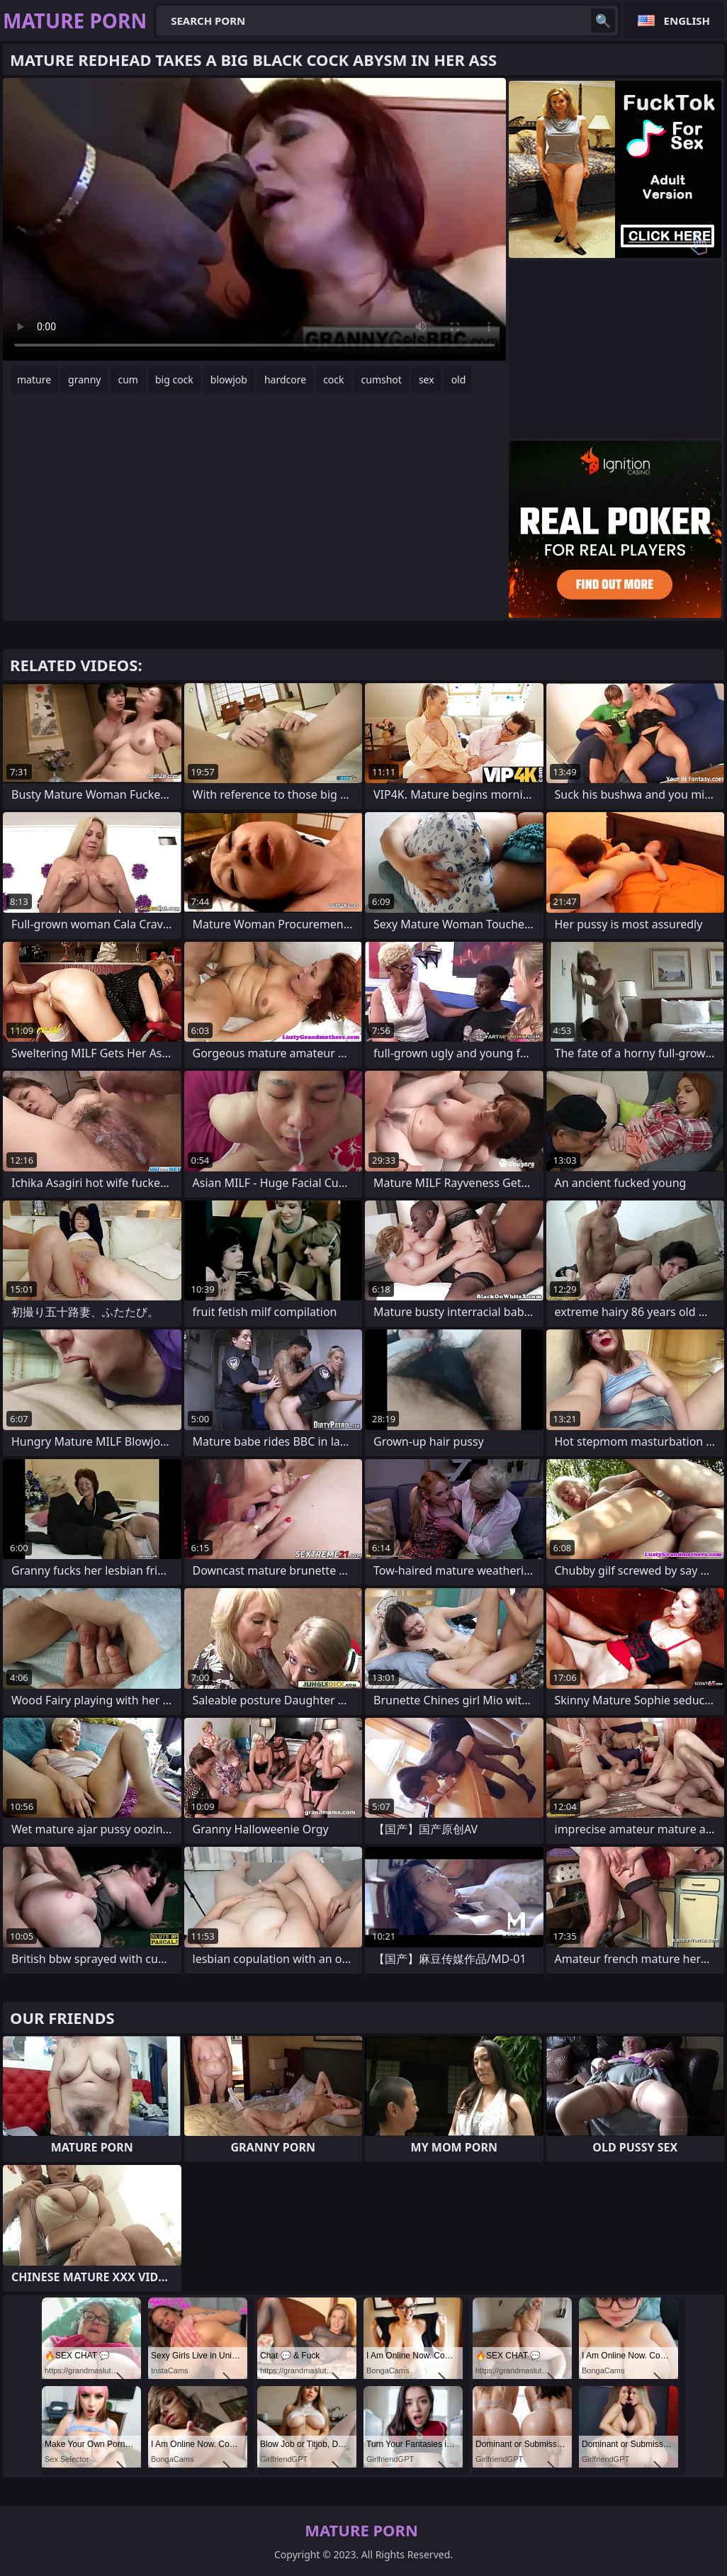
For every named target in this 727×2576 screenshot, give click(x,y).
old (458, 379)
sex (426, 379)
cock (333, 379)
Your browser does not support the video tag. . (254, 219)
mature (34, 379)
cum (127, 379)
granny (84, 379)
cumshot (381, 379)
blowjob (228, 379)
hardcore (285, 379)
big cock (174, 379)
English (687, 20)
